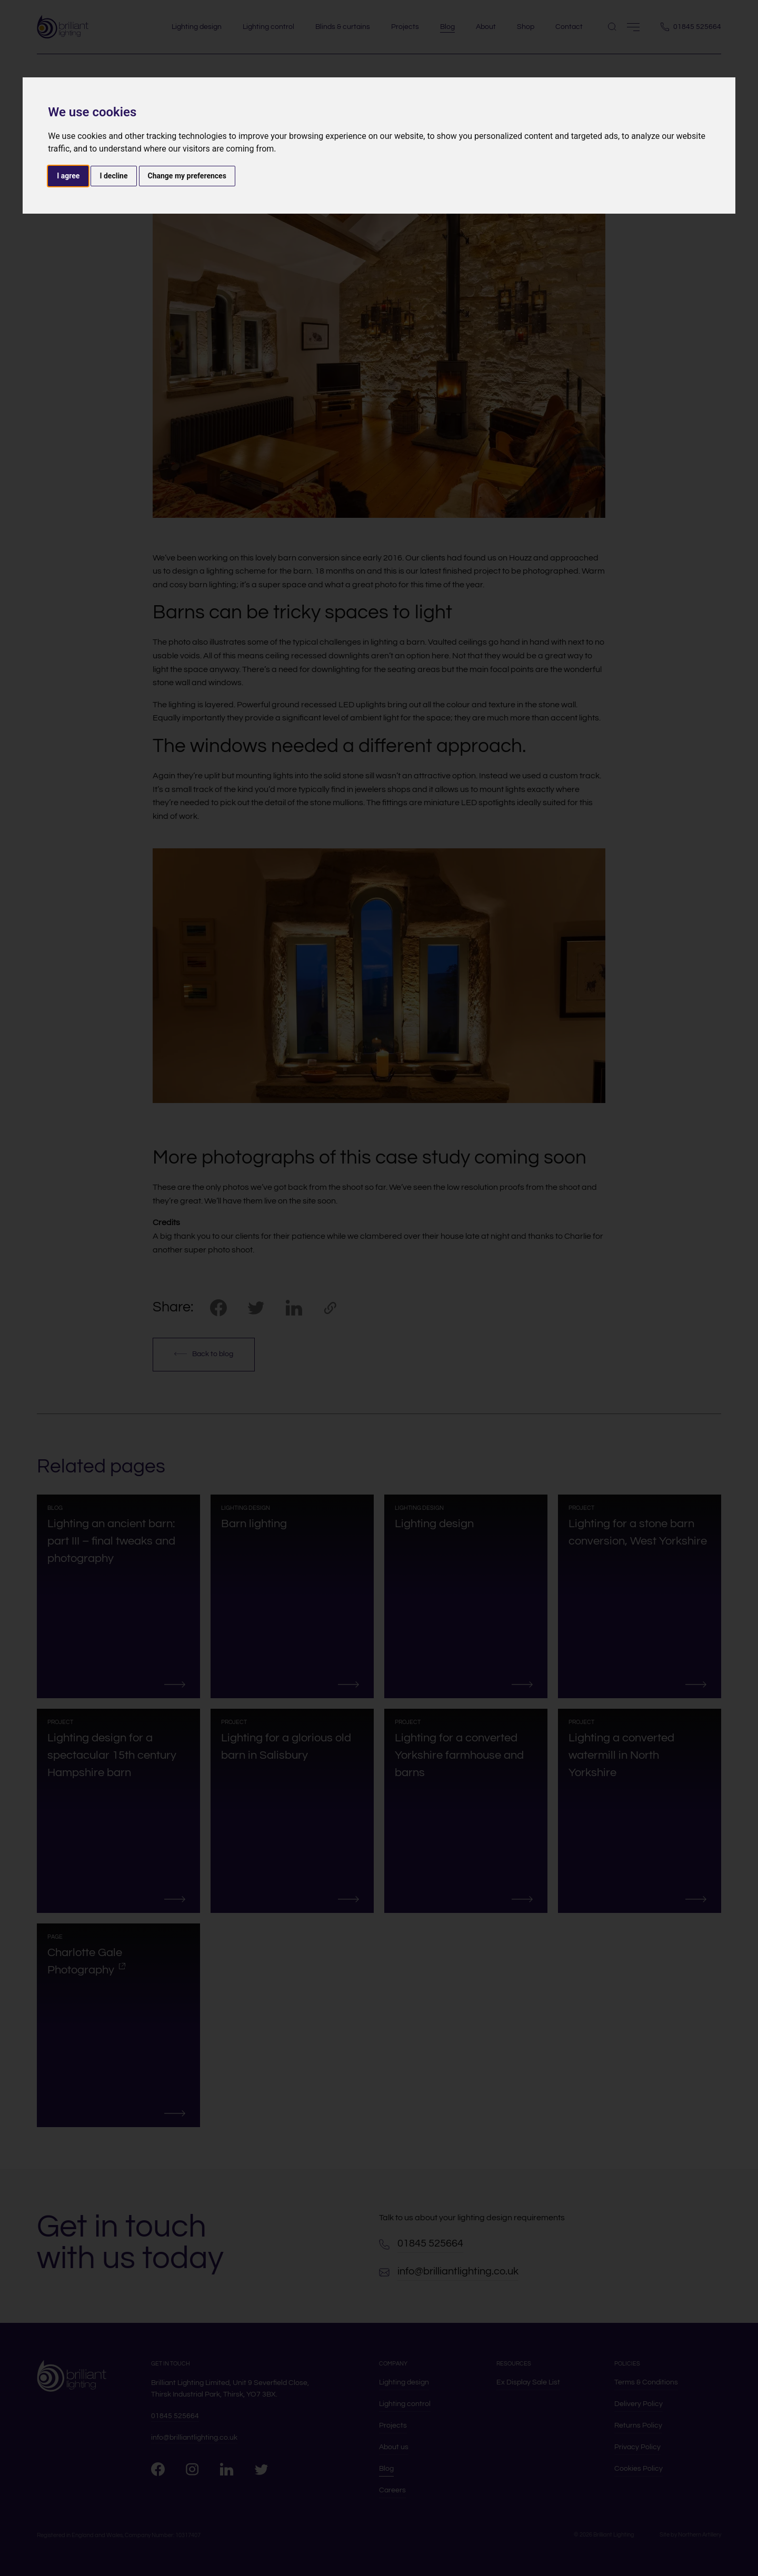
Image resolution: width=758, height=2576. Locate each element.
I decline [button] (113, 176)
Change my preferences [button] (187, 176)
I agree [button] (68, 176)
